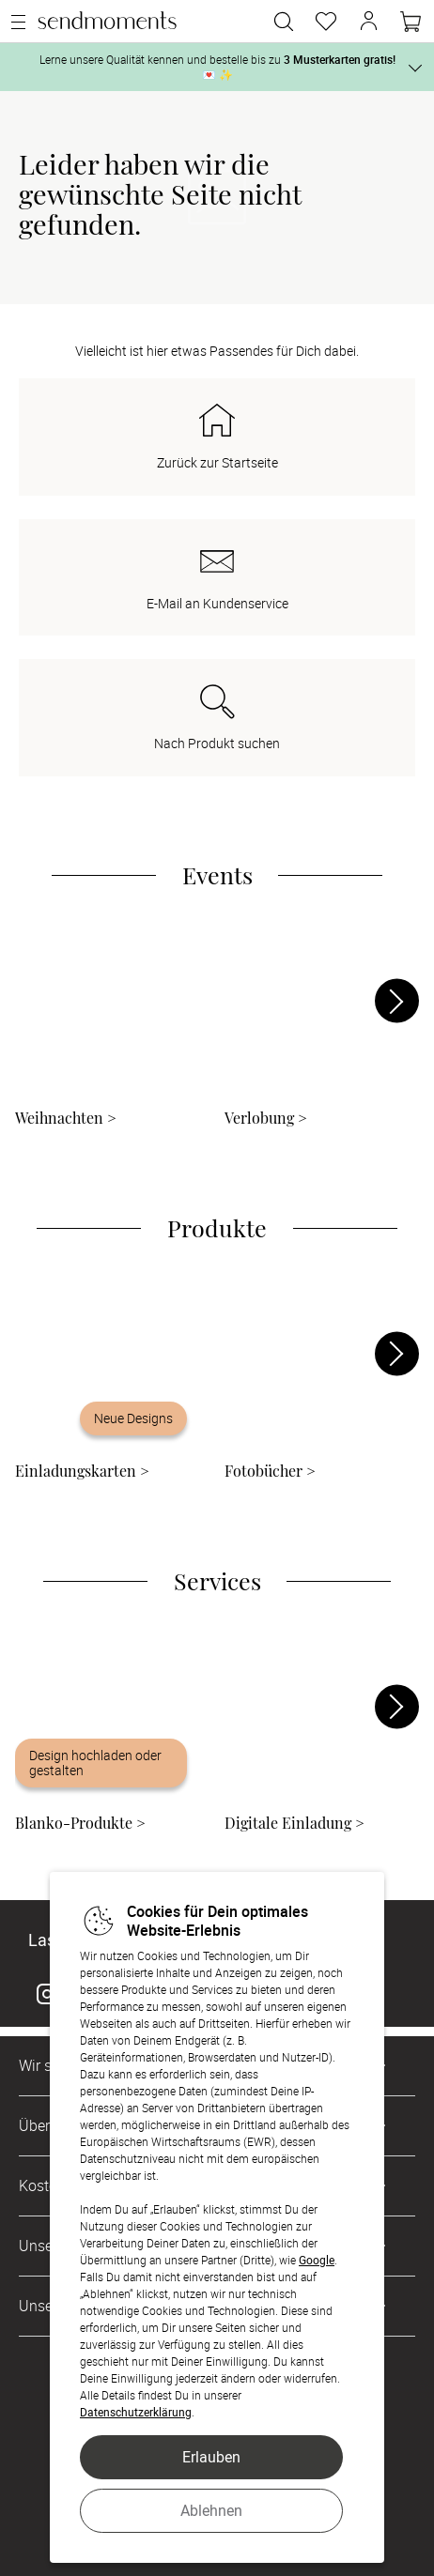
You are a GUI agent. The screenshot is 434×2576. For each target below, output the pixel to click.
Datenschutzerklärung (136, 2411)
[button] (368, 21)
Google (316, 2259)
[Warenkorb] (410, 21)
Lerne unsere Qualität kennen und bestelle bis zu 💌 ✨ (217, 67)
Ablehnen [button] (211, 2510)
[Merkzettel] (326, 21)
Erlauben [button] (211, 2456)
